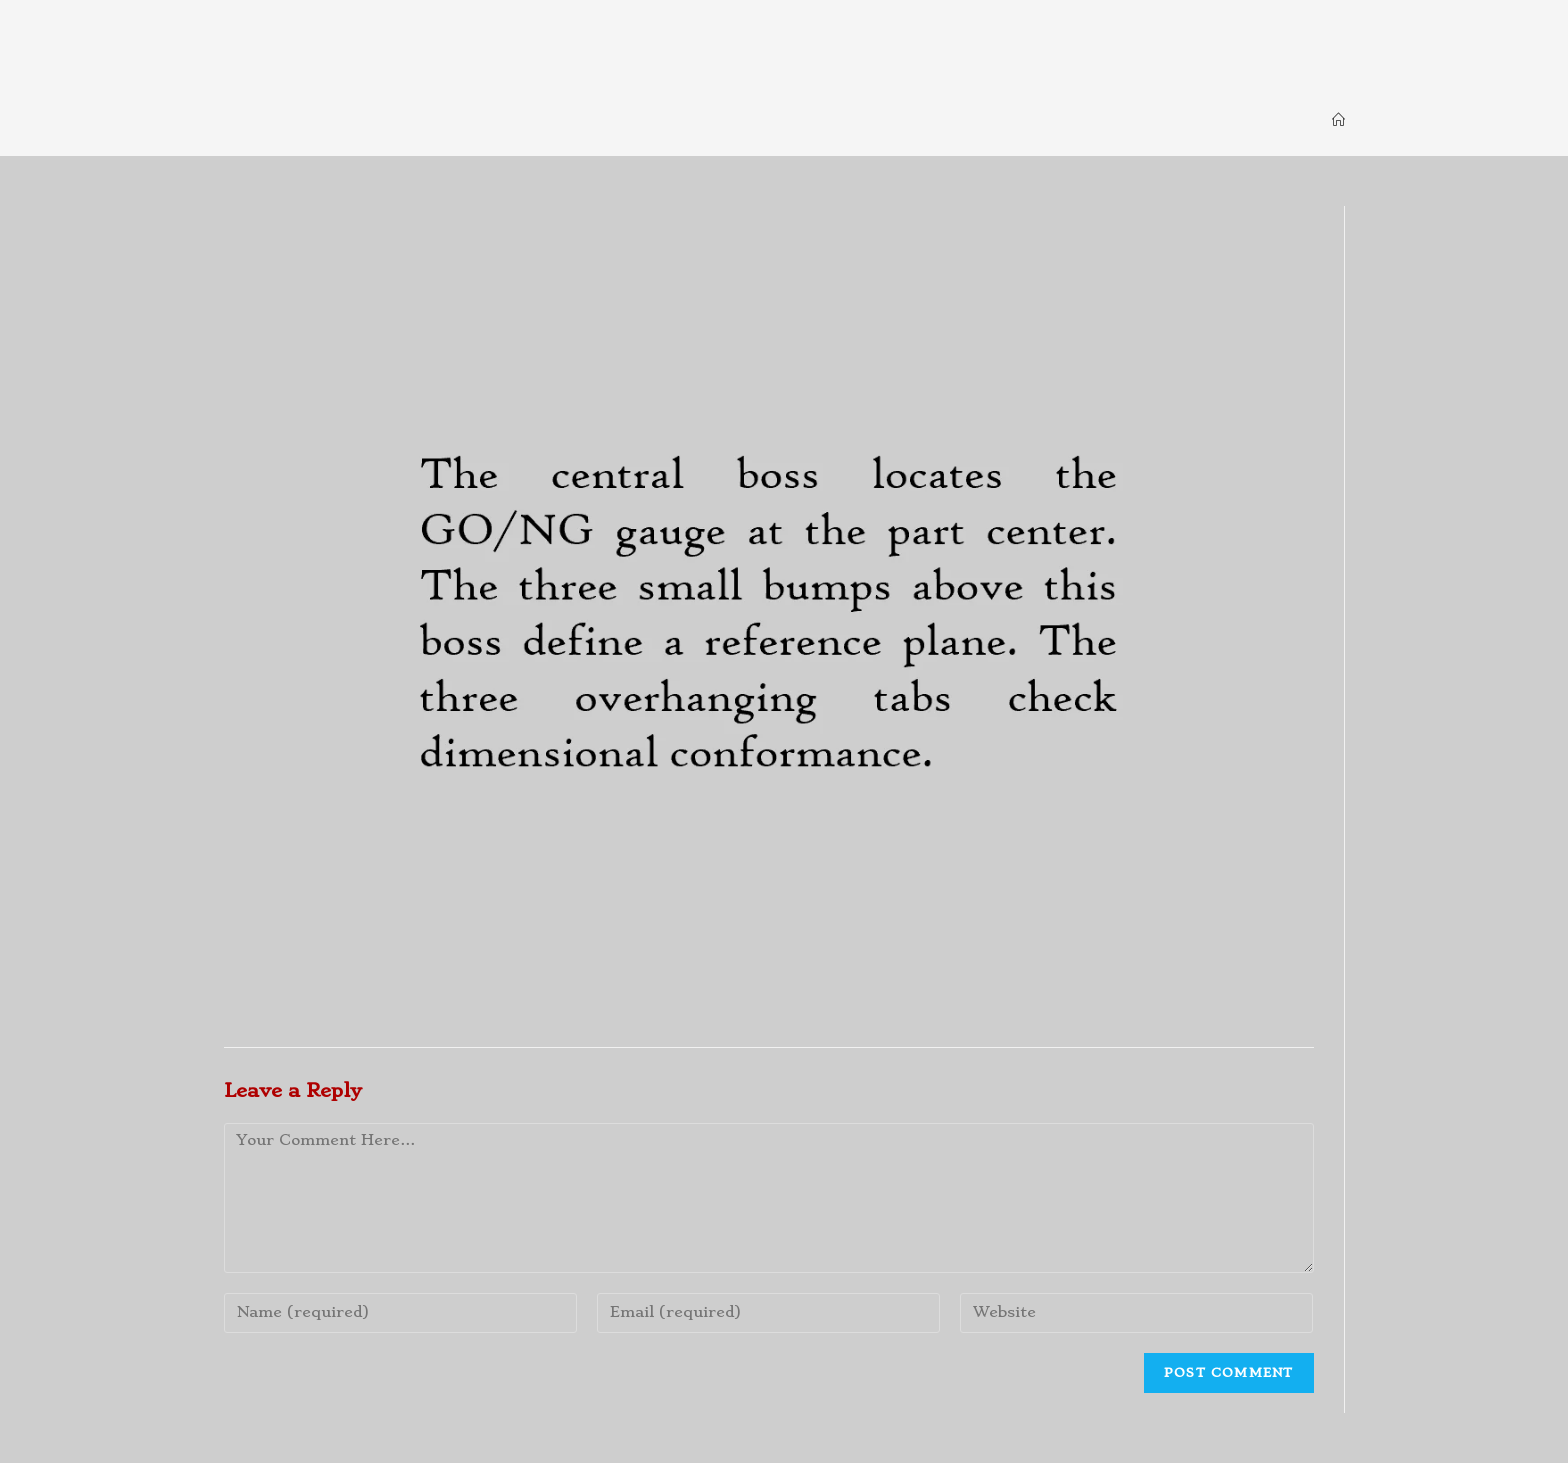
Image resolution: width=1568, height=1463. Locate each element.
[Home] (1338, 120)
